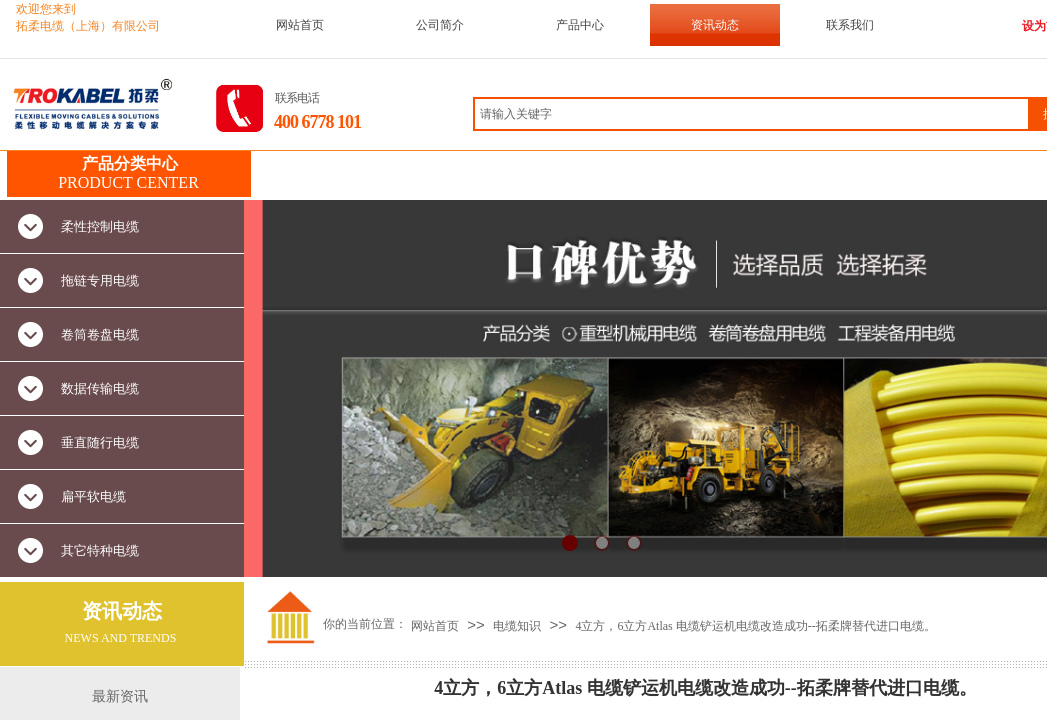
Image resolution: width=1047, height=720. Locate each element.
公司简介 (440, 25)
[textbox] (751, 114)
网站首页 (300, 25)
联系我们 (850, 25)
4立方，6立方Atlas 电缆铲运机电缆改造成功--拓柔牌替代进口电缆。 (755, 626)
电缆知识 (517, 626)
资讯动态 (715, 25)
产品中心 (580, 25)
